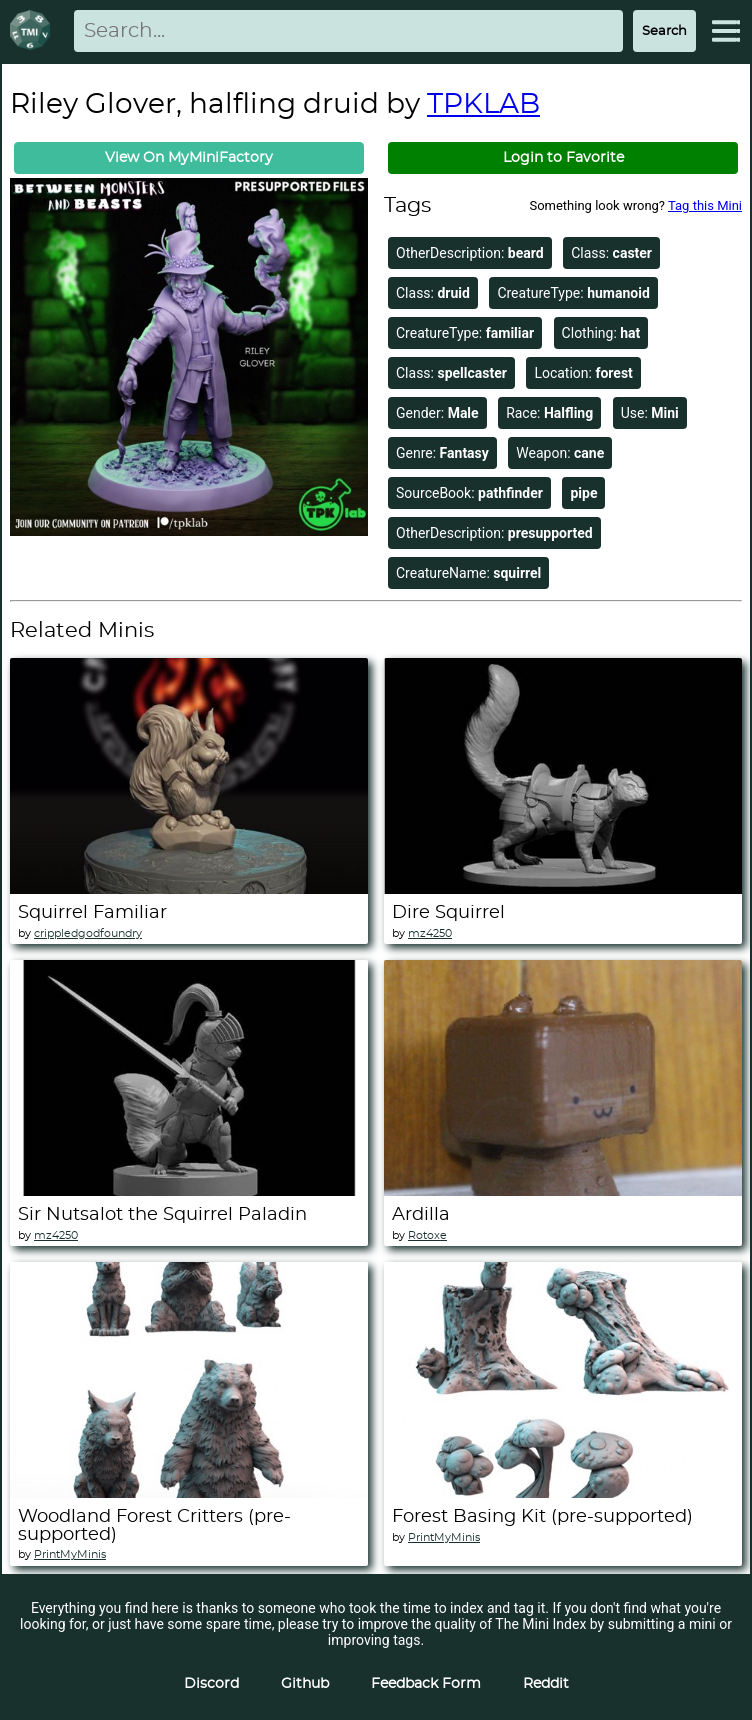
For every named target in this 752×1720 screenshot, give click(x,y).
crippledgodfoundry (88, 933)
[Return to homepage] (34, 31)
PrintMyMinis (70, 1554)
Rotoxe (427, 1235)
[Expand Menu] (726, 31)
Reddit (546, 1684)
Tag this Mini (705, 205)
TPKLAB (483, 105)
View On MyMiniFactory (189, 158)
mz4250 (430, 933)
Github (305, 1684)
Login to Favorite (563, 158)
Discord (211, 1684)
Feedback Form (426, 1684)
